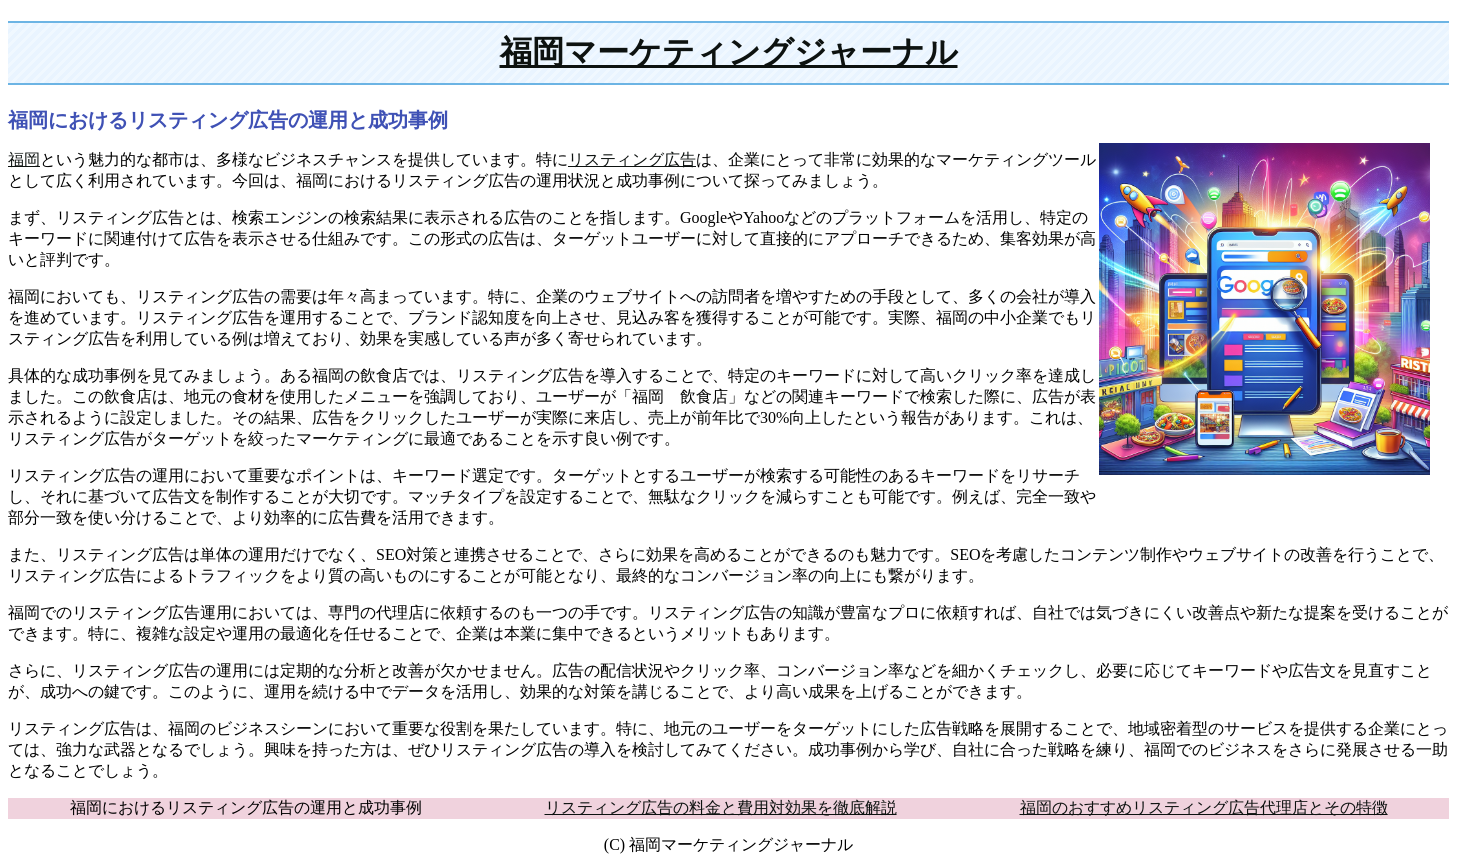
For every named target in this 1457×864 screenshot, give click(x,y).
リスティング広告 (632, 159)
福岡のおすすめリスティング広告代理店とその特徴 (1204, 807)
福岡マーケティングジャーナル (729, 52)
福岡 (24, 159)
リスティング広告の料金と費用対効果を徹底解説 (721, 807)
